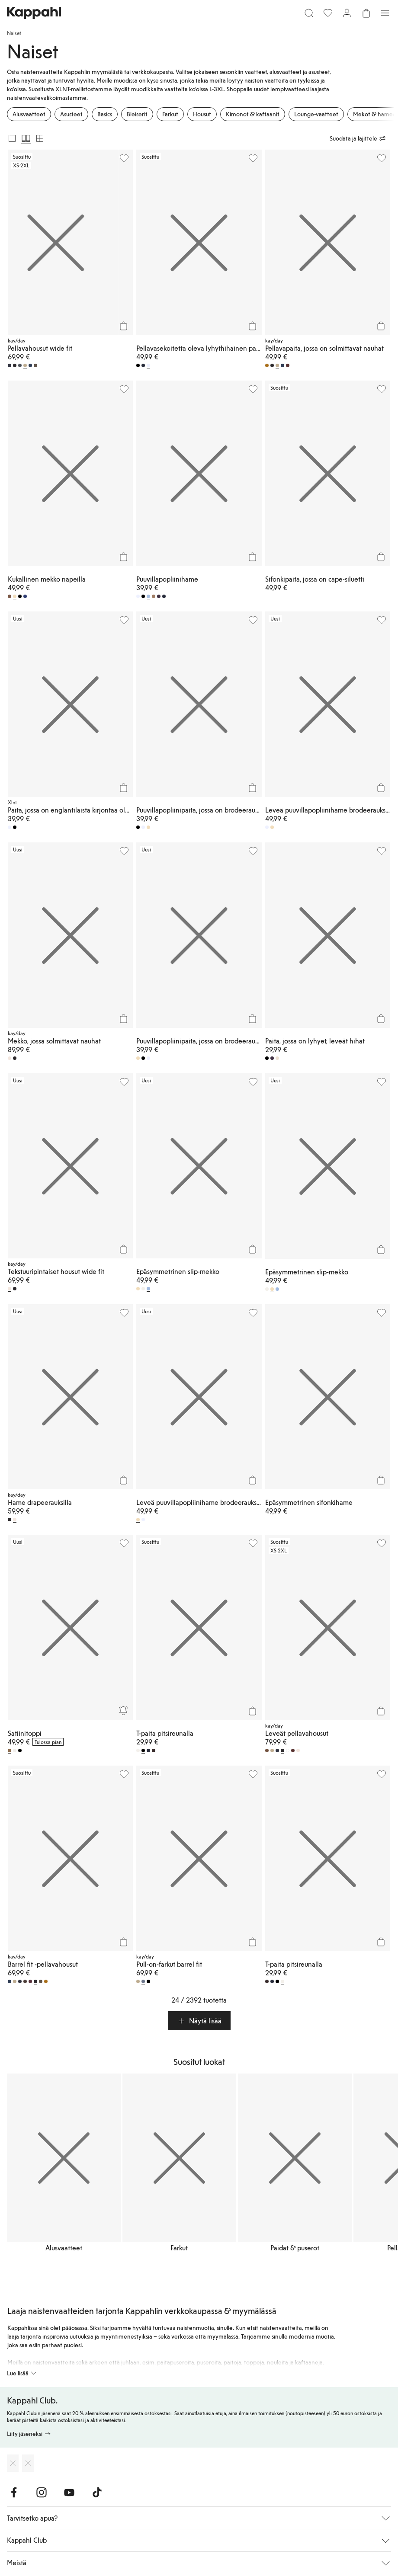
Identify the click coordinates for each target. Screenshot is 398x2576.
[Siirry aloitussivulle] (34, 13)
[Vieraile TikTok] (97, 2492)
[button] (199, 2020)
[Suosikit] (327, 12)
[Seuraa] (123, 1710)
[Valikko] (385, 12)
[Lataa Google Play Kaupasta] (28, 2463)
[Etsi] (308, 12)
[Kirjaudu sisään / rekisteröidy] (346, 12)
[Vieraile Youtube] (69, 2492)
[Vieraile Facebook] (14, 2492)
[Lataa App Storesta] (13, 2463)
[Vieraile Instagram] (41, 2492)
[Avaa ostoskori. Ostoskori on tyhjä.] (366, 12)
